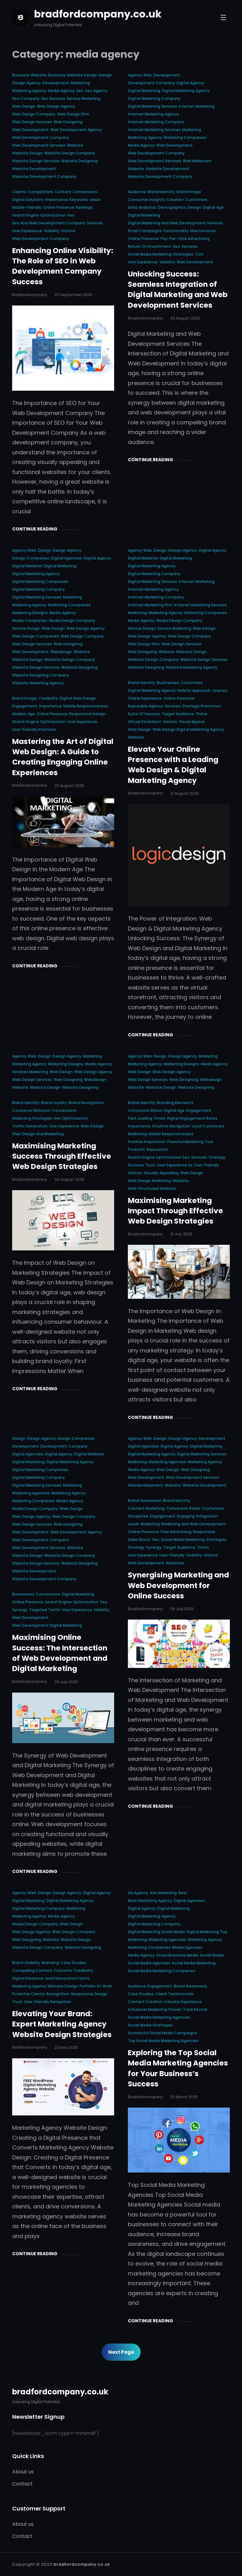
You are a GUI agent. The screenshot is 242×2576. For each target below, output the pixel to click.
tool (199, 254)
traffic (203, 1547)
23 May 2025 (66, 2047)
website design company (69, 153)
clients (19, 191)
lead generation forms (67, 1978)
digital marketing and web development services (175, 223)
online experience (145, 698)
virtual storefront (144, 721)
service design (26, 628)
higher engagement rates (192, 1118)
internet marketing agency (153, 114)
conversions (85, 191)
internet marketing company (156, 122)
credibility (48, 698)
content (63, 191)
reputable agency (145, 706)
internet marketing (197, 106)
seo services (53, 98)
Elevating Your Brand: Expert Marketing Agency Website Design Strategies (62, 2024)
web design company (34, 114)
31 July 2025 (181, 1234)
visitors (68, 230)
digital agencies (66, 558)
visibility (52, 230)
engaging (186, 1516)
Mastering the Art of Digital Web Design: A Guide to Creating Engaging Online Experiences (62, 757)
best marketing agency (150, 1900)
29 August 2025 (185, 318)
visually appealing (161, 1173)
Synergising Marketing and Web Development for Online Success (178, 1585)
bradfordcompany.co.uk (98, 14)
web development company (40, 137)
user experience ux (174, 1165)
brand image (189, 191)
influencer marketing (147, 2009)
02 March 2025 (184, 2096)
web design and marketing (38, 1133)
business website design (72, 75)
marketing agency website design (45, 1986)
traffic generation (30, 1126)
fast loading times (146, 1118)
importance (56, 199)
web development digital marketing (47, 1625)
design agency (26, 83)
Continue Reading (34, 529)
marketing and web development (193, 1524)
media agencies (187, 1947)
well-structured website (152, 1188)
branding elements (175, 1102)
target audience (178, 713)
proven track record (188, 2009)
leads (95, 199)
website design (27, 153)
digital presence (27, 1978)
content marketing (146, 1508)
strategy (217, 1157)
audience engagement (150, 1986)
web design (23, 106)
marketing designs (30, 612)
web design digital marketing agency (188, 729)
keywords (79, 199)
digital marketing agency (186, 90)
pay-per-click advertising (185, 238)
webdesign (61, 651)
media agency (61, 90)
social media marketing (150, 254)
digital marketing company (154, 98)
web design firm (73, 114)
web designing (68, 122)
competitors (40, 191)
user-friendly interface (34, 729)
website (75, 145)
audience (137, 191)
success (136, 1165)
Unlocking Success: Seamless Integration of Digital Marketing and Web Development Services (178, 289)
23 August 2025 (69, 785)
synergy (19, 1609)
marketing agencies (31, 1493)
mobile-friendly (26, 207)
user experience (27, 230)
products (136, 1149)
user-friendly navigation (47, 2001)
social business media (177, 1955)
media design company (72, 620)
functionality (176, 230)
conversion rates (145, 1110)
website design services (36, 161)
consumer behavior (31, 1110)
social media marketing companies (161, 1970)
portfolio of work (96, 1986)
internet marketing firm (150, 605)
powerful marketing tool (190, 1141)
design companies (30, 558)
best (182, 1892)
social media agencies (149, 1963)
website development (34, 168)
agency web (140, 75)
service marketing (83, 98)
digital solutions (28, 199)
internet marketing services (154, 129)
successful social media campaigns (162, 2033)
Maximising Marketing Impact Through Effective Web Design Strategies (175, 1210)
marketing (80, 83)
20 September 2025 (73, 294)
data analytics (142, 207)
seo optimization (71, 1118)
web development (30, 129)
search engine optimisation (39, 721)
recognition (58, 1994)
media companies (29, 620)
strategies (183, 254)
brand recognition (86, 1102)
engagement (24, 706)
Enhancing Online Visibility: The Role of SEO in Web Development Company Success (62, 266)
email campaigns (145, 230)
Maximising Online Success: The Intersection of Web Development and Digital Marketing (59, 1653)
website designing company (40, 675)
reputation (157, 1149)
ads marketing (163, 1892)
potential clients (28, 1994)
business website (29, 75)
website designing (79, 161)
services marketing (30, 1071)
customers (196, 199)
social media (212, 1955)
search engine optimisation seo (159, 1157)
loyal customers (208, 1126)
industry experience (183, 2001)
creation (175, 199)
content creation (145, 2001)
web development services (38, 145)
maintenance (203, 230)
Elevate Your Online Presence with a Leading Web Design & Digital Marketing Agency (173, 764)
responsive (204, 1531)
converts (63, 1970)
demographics (172, 207)
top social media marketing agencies (163, 2040)
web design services (32, 122)
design (105, 75)
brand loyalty (54, 1102)
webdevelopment (145, 1485)
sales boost (139, 1539)
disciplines (138, 1516)
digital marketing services (152, 106)
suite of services (144, 713)
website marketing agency (38, 683)
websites (175, 1563)
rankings (84, 207)
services (95, 223)
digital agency (190, 83)
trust (150, 1165)
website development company (44, 176)
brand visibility (26, 1962)
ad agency (138, 1892)
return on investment (149, 246)
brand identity (161, 191)
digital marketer (27, 566)
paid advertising (176, 1531)
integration (207, 1516)
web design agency (56, 106)
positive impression (147, 1141)
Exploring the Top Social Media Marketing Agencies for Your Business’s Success (178, 2068)
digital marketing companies (40, 581)
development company (151, 83)
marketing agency (29, 90)
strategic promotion (201, 706)
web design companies (35, 636)
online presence (58, 207)
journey (219, 690)
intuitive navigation (171, 1126)
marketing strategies (32, 1118)
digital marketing (144, 90)
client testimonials (174, 1994)
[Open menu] (223, 17)
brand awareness (144, 1500)
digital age (213, 207)
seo (80, 90)
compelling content (32, 1970)
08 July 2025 (182, 1608)
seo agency (96, 90)
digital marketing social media (156, 1931)
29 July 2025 (66, 1681)
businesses (168, 682)
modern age (23, 713)
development (55, 83)
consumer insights (146, 199)
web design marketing (149, 1180)
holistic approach (194, 690)
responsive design (87, 713)
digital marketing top (206, 1931)
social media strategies (150, 2025)
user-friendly (206, 1165)
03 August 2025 (70, 1179)
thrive (201, 713)
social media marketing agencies (159, 2017)
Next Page (121, 2352)
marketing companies (185, 137)
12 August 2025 (184, 793)
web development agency (76, 129)
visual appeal (192, 721)
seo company (26, 98)
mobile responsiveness (85, 706)
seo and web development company (48, 223)
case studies (73, 1962)
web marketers (197, 161)
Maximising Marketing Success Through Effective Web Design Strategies (61, 1156)
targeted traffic (44, 1609)
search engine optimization (39, 215)
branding (50, 1962)
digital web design (78, 698)
